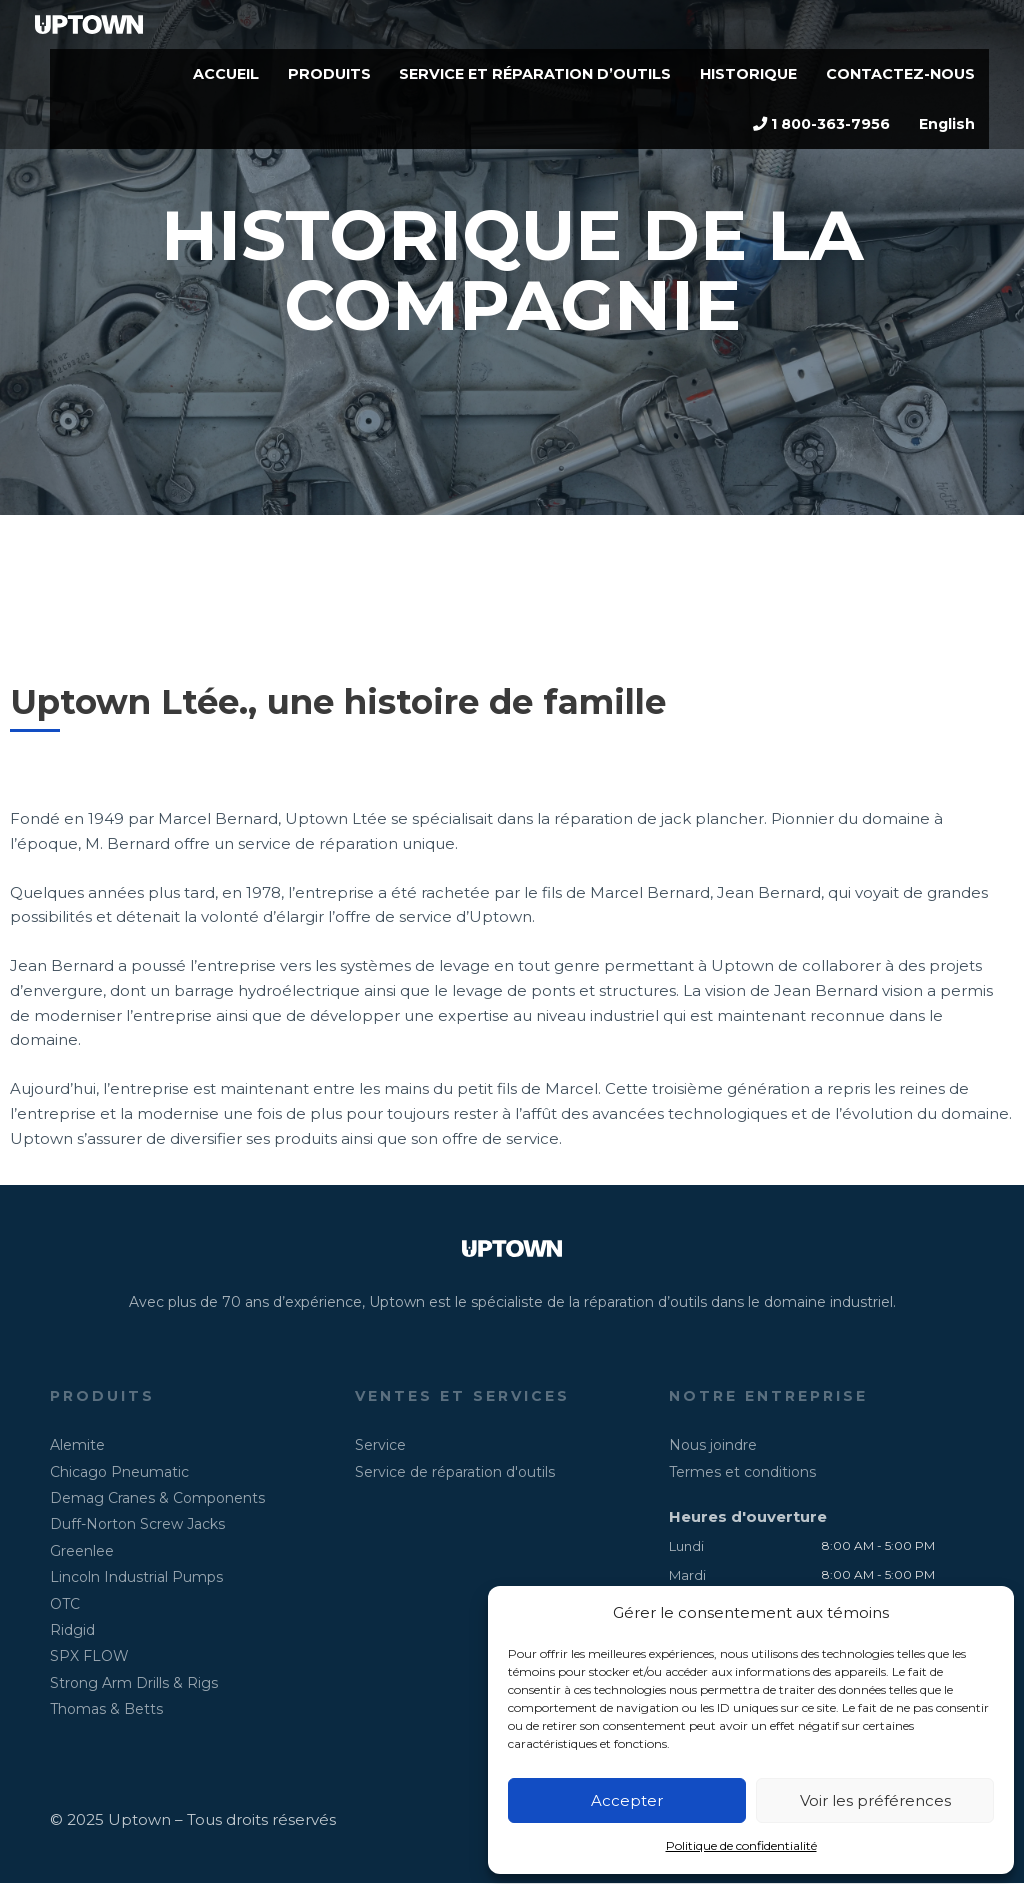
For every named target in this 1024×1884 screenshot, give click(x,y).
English (945, 139)
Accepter (627, 1800)
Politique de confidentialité (741, 1845)
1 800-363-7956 (813, 139)
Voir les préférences (875, 1800)
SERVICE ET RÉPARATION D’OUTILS (518, 79)
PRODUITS (305, 79)
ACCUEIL (198, 79)
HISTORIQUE (740, 79)
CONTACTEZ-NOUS (897, 79)
